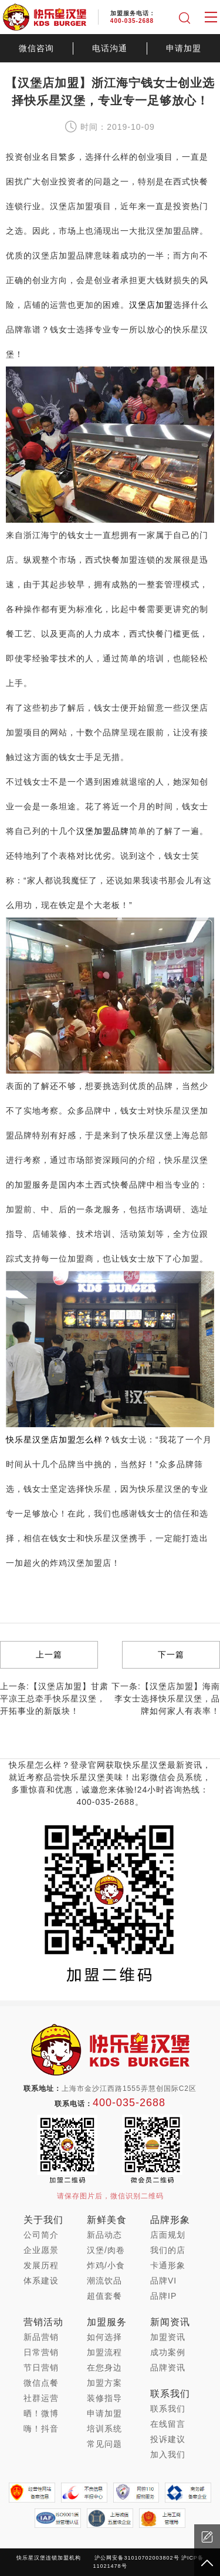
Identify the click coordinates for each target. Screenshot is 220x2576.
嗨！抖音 (41, 2428)
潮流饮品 (104, 2280)
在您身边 (104, 2367)
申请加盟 (183, 48)
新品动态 (104, 2234)
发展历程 (41, 2265)
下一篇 (171, 1654)
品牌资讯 (167, 2367)
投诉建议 (167, 2439)
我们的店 (167, 2250)
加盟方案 (104, 2382)
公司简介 (41, 2234)
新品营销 (41, 2337)
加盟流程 (104, 2352)
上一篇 (49, 1654)
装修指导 (104, 2398)
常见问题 (104, 2444)
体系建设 (41, 2280)
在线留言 (167, 2424)
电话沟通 (109, 48)
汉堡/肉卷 (106, 2250)
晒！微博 (41, 2413)
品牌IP (163, 2296)
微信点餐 (41, 2382)
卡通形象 (167, 2265)
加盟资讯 (167, 2337)
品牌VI (163, 2280)
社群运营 (41, 2398)
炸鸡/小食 (106, 2265)
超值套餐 (104, 2296)
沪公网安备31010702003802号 (136, 2558)
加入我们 (167, 2454)
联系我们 (167, 2408)
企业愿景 (41, 2250)
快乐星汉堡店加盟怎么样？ (58, 1439)
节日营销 (41, 2367)
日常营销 (41, 2352)
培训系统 (104, 2428)
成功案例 (167, 2352)
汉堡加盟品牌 (102, 831)
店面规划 (167, 2234)
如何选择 (104, 2337)
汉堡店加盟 (151, 305)
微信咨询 (36, 48)
